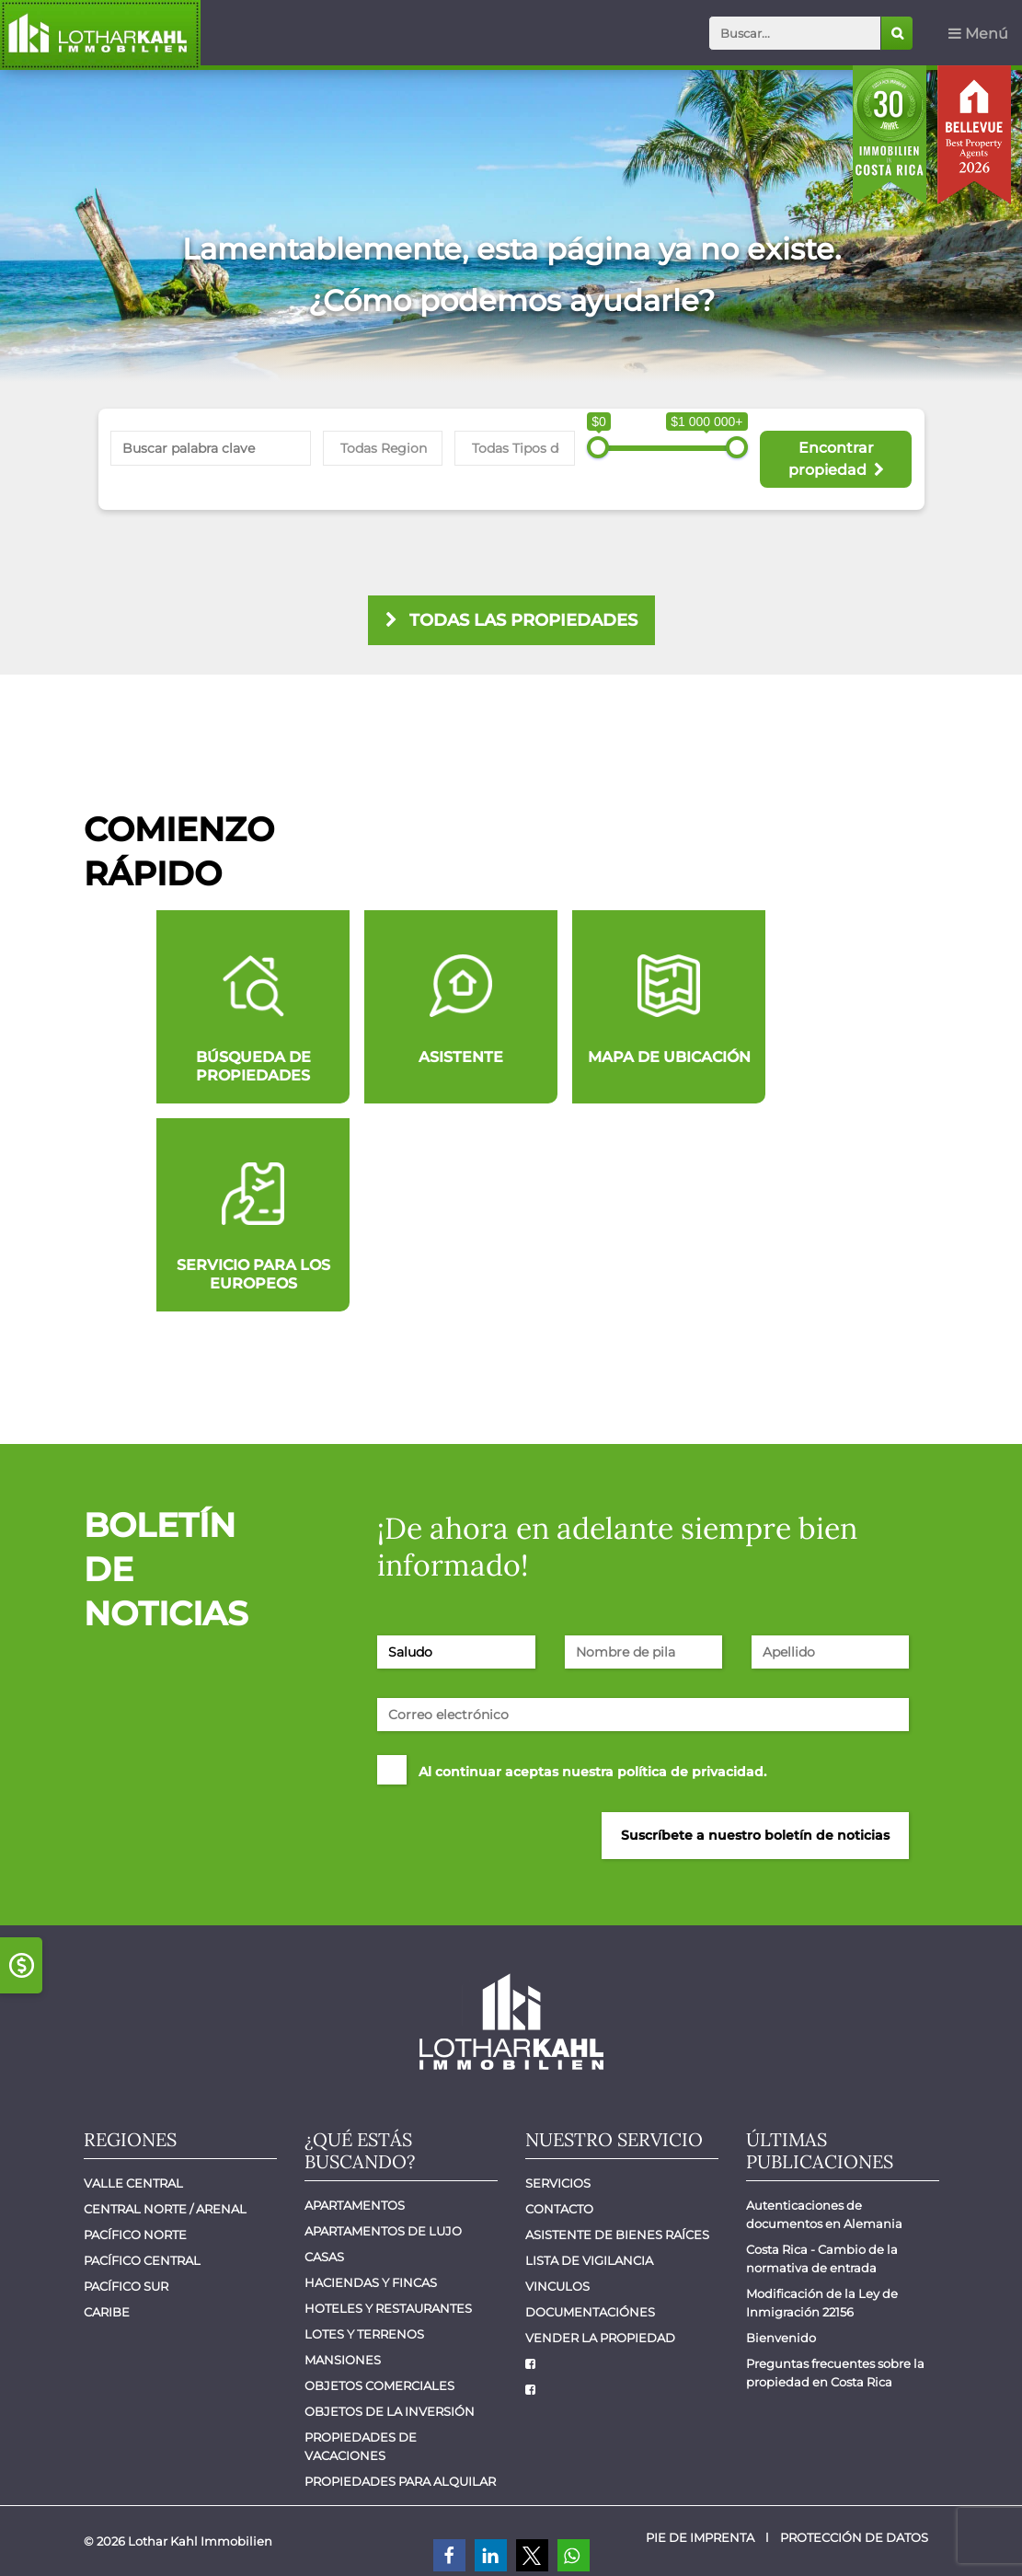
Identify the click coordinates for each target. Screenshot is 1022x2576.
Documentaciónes (590, 2312)
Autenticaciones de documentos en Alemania (824, 2214)
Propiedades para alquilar (400, 2481)
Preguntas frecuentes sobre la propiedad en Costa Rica (836, 2372)
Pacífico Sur (126, 2286)
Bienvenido (781, 2337)
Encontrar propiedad (836, 459)
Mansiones (342, 2359)
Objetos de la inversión (389, 2411)
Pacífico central (142, 2260)
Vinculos (557, 2286)
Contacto (559, 2208)
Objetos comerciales (379, 2385)
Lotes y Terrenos (364, 2334)
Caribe (107, 2312)
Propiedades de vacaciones (361, 2446)
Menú (978, 33)
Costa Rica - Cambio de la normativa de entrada (823, 2258)
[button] (449, 2555)
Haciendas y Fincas (370, 2282)
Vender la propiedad (600, 2337)
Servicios (558, 2183)
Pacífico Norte (135, 2234)
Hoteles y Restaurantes (388, 2308)
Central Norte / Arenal (165, 2208)
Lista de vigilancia (589, 2260)
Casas (324, 2256)
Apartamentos (354, 2205)
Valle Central (133, 2183)
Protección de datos (854, 2537)
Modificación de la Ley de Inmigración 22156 (823, 2302)
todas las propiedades (511, 620)
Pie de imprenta (700, 2537)
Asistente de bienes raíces (617, 2234)
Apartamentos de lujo (383, 2231)
